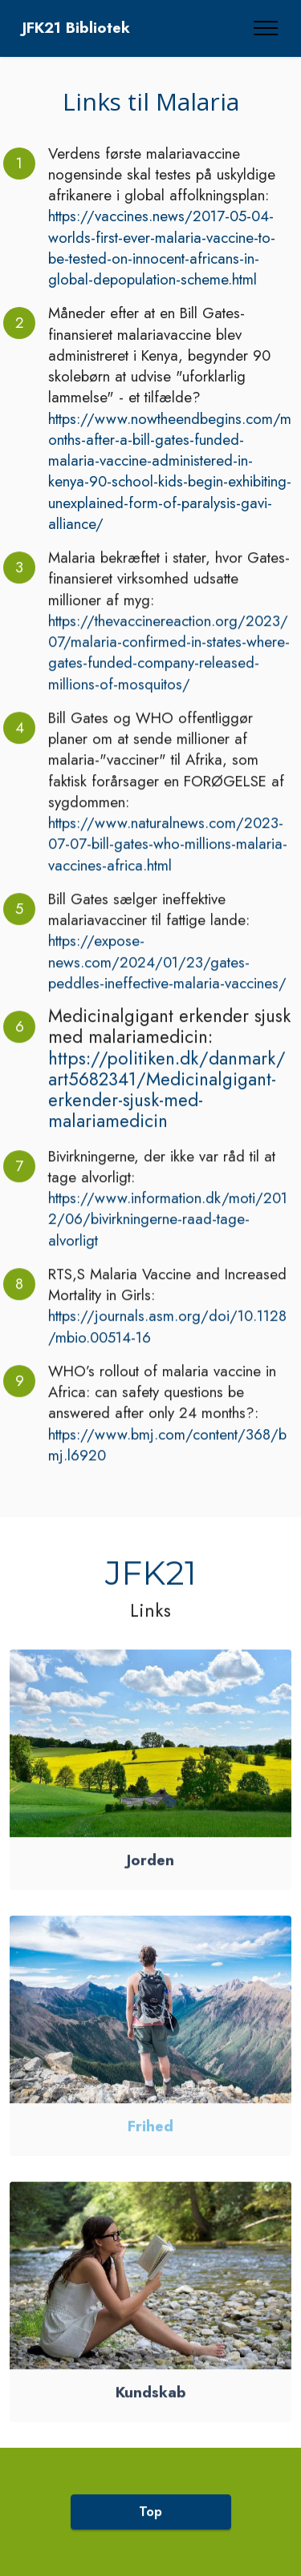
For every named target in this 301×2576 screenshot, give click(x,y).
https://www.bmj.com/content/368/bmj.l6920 (167, 1460)
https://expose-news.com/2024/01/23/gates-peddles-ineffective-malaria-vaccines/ (167, 977)
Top (150, 2526)
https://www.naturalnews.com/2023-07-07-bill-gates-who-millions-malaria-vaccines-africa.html (167, 859)
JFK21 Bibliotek (76, 28)
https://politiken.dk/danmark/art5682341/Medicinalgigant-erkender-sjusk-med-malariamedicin (167, 1104)
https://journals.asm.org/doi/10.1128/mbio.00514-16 (167, 1341)
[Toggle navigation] (266, 28)
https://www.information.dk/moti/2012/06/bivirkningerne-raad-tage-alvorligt (167, 1234)
